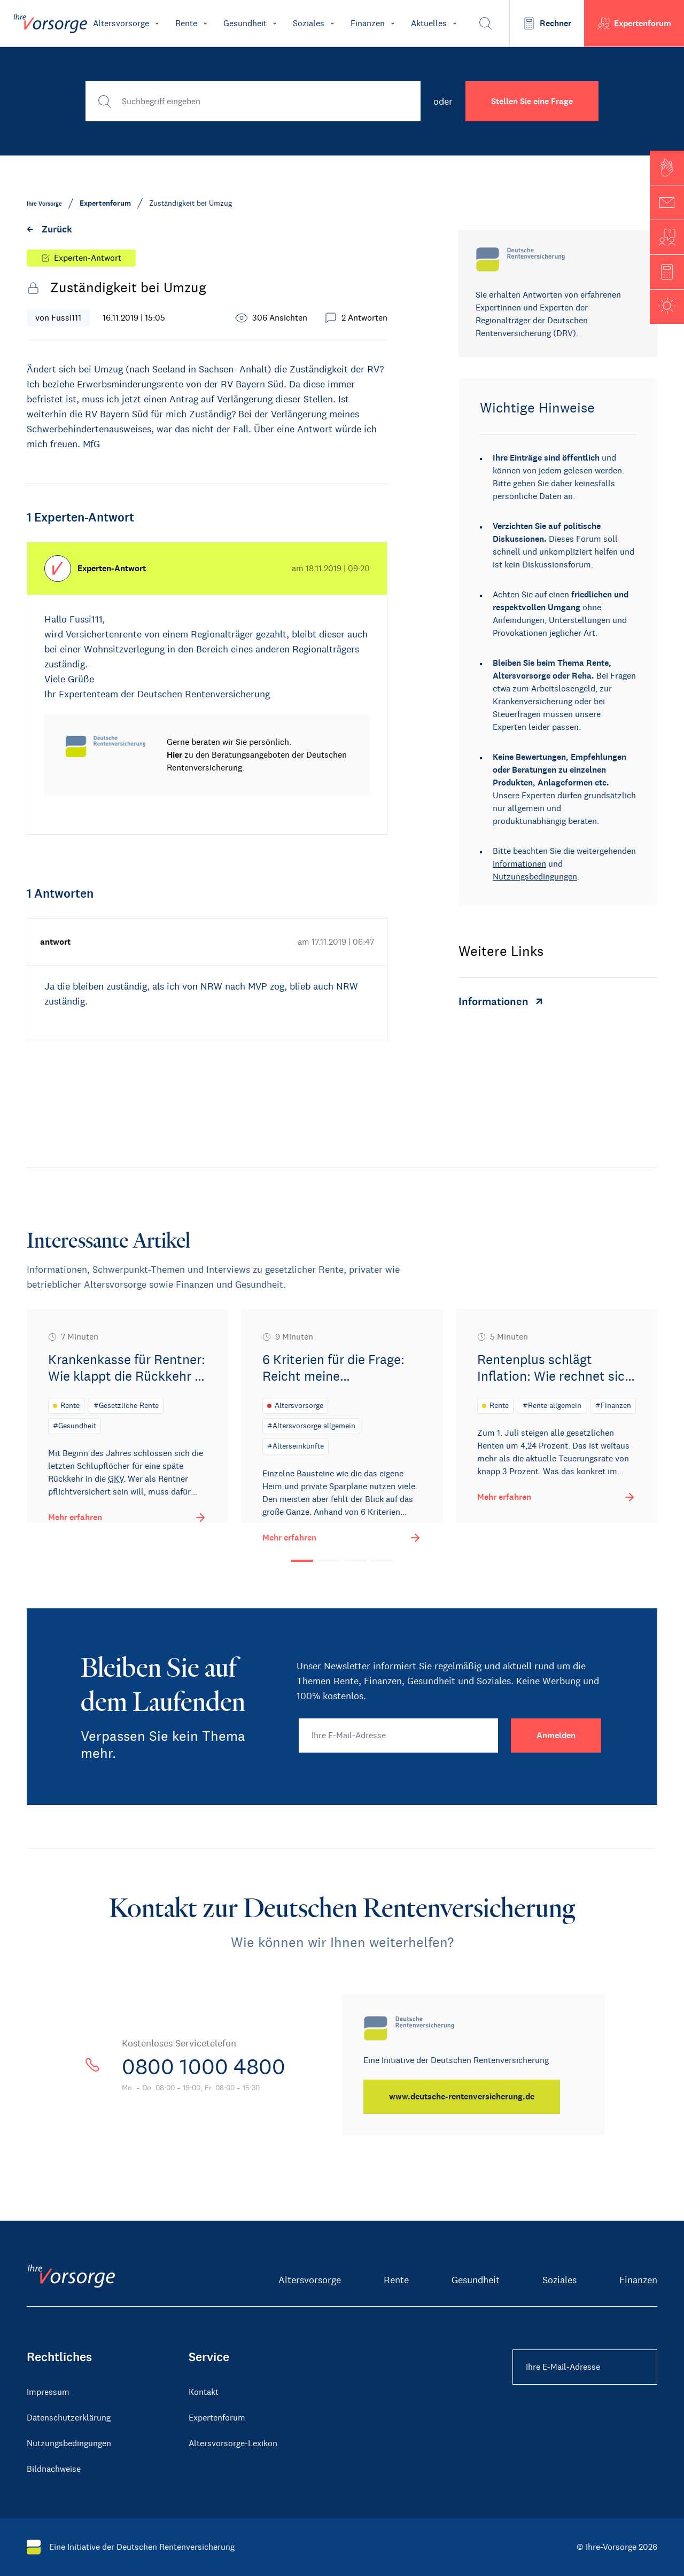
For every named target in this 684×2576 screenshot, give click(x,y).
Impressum (48, 2392)
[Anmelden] (556, 1735)
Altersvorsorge (309, 2280)
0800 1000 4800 (203, 2066)
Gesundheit (476, 2280)
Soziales (559, 2280)
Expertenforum (217, 2417)
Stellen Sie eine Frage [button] (532, 101)
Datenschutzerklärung (69, 2417)
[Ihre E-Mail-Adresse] (398, 1735)
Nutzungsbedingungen (535, 876)
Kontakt (204, 2392)
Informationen (519, 864)
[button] (667, 168)
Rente (396, 2280)
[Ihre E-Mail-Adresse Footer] (584, 2367)
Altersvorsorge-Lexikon (233, 2443)
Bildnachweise (54, 2469)
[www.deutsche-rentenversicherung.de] (461, 2097)
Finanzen (638, 2280)
